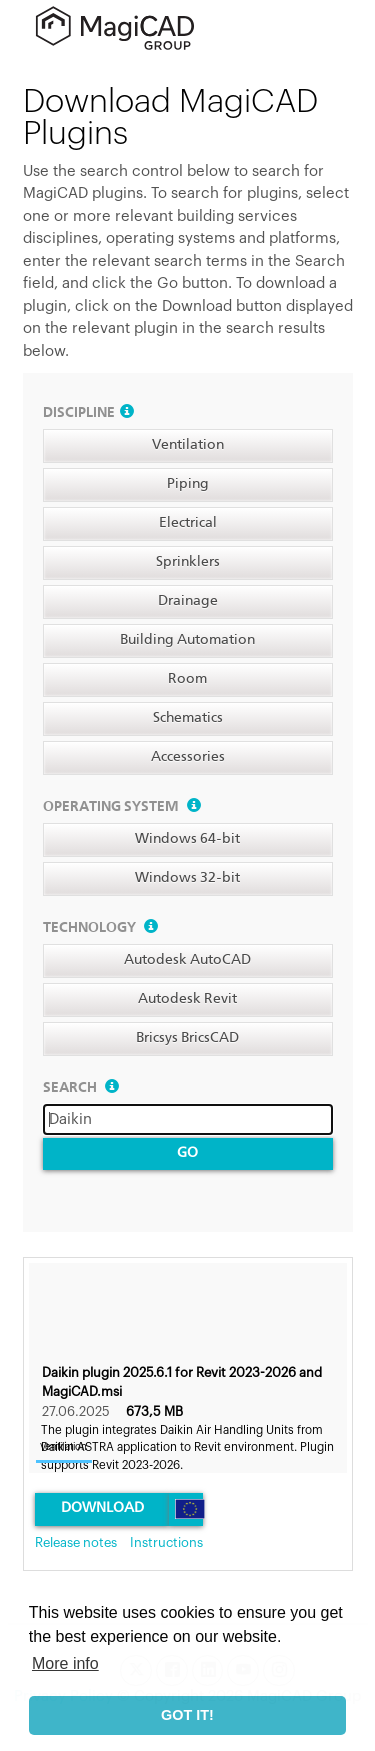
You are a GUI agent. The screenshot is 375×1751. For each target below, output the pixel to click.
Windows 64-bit (187, 839)
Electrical (188, 523)
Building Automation (187, 640)
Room (187, 679)
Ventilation (188, 445)
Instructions (166, 1542)
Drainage (188, 601)
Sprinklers (188, 562)
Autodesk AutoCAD (187, 960)
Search (81, 1088)
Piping (188, 484)
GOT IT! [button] (187, 1715)
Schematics (188, 718)
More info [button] (65, 1663)
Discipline (88, 413)
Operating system (122, 807)
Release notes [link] (76, 1542)
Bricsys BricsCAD (187, 1038)
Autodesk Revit (187, 999)
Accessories (188, 757)
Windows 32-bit (187, 878)
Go (187, 1153)
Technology (100, 928)
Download (102, 1508)
